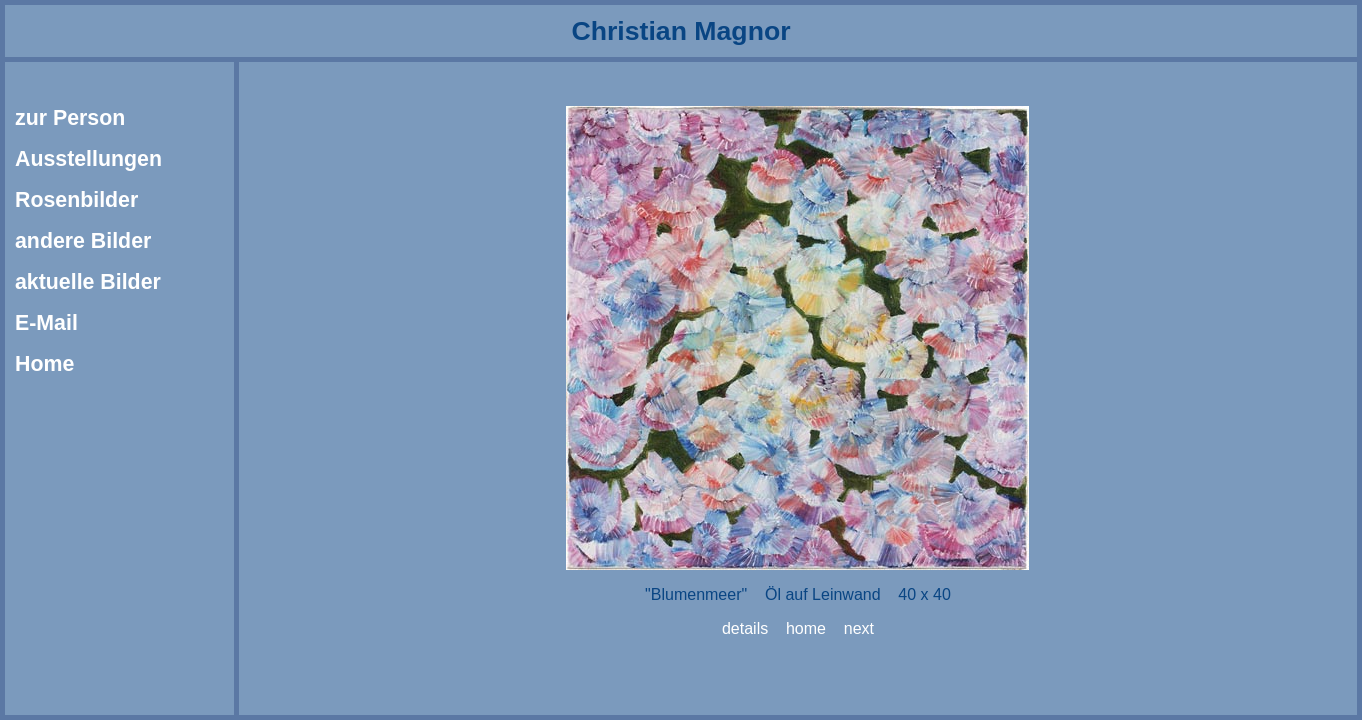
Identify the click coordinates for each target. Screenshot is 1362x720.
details (745, 628)
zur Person (70, 118)
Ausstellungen (88, 159)
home (806, 628)
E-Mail (46, 323)
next (859, 628)
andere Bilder (83, 241)
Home (44, 364)
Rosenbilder (76, 200)
